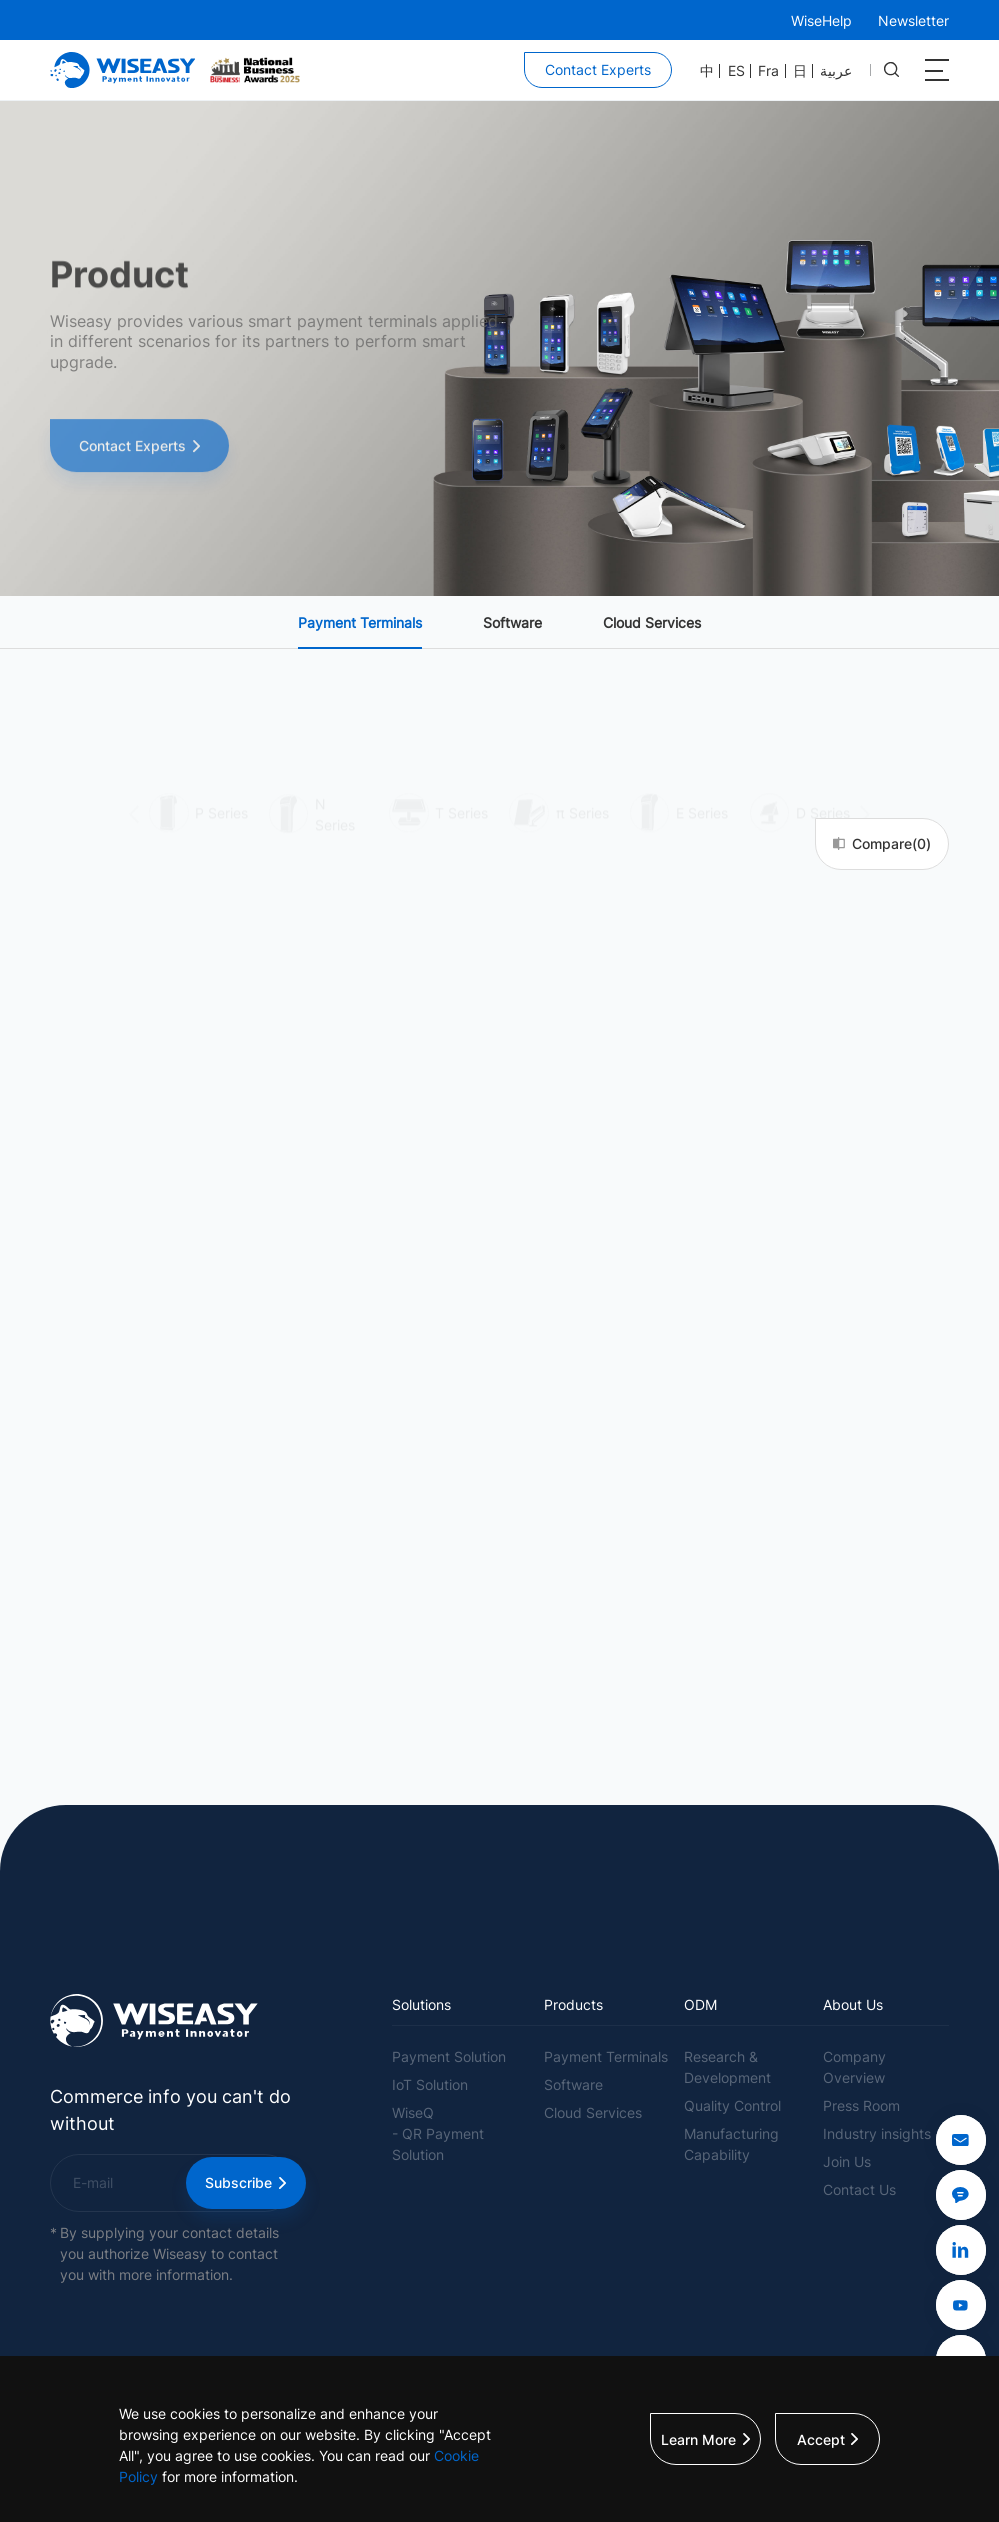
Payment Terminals (360, 622)
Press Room (861, 2105)
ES (736, 71)
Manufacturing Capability (731, 2144)
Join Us (847, 2161)
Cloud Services (652, 622)
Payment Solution (449, 2056)
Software (512, 622)
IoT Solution (430, 2084)
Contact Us (859, 2189)
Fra (768, 71)
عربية (836, 71)
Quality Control (732, 2105)
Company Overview (854, 2067)
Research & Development (727, 2067)
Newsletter (913, 20)
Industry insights (877, 2133)
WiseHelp (821, 20)
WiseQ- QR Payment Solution (438, 2133)
